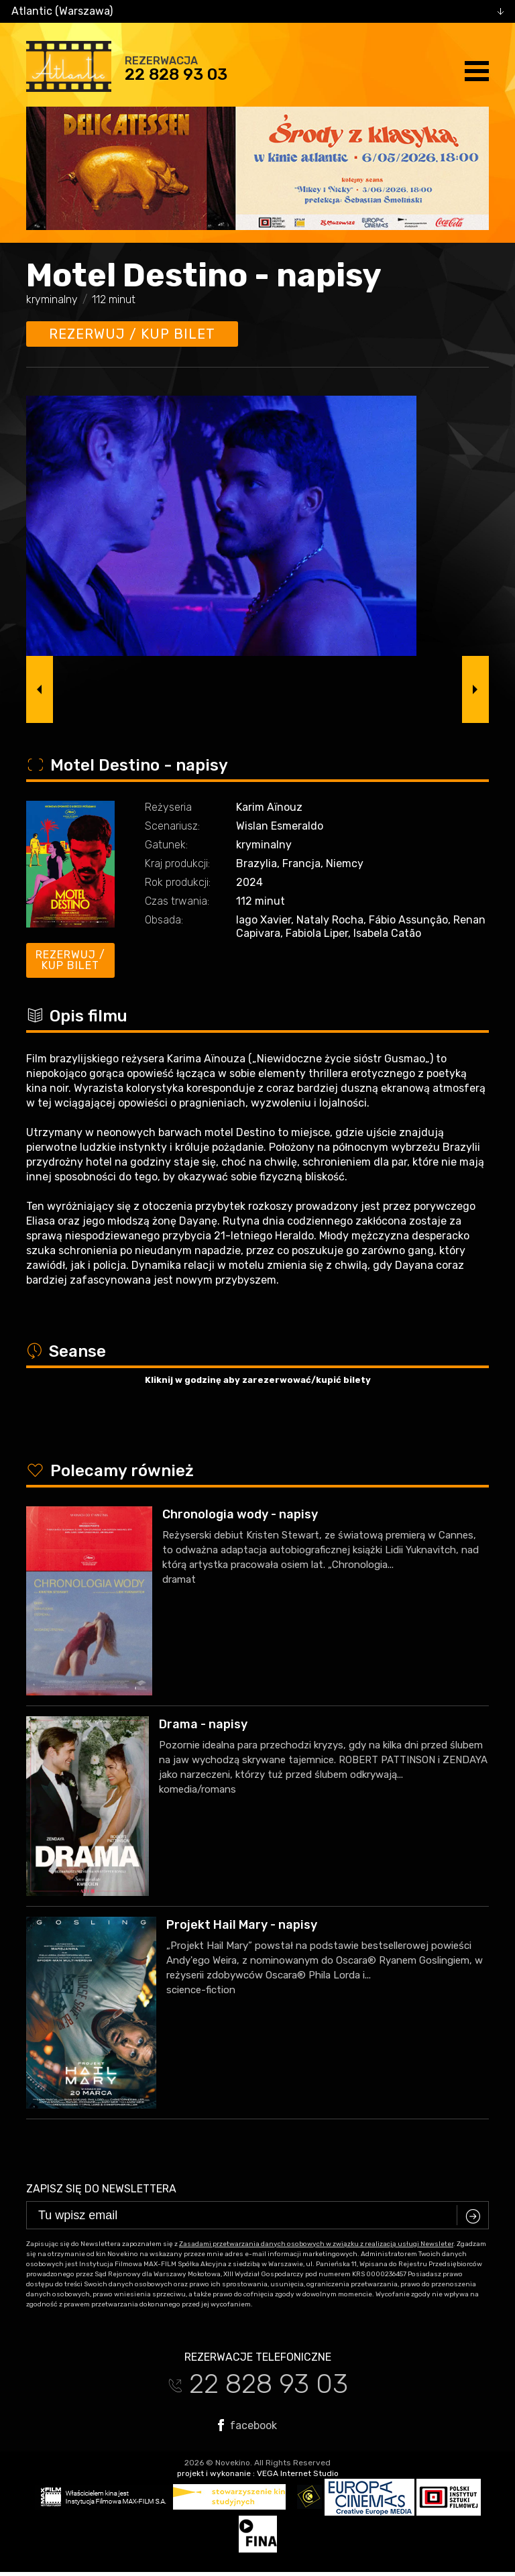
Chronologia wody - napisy (240, 1514)
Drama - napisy (203, 1724)
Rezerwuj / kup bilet (132, 334)
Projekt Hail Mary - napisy (241, 1924)
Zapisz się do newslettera (101, 2188)
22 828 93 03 (176, 74)
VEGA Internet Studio (298, 2473)
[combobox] (257, 11)
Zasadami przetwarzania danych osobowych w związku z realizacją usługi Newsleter (316, 2244)
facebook (247, 2425)
